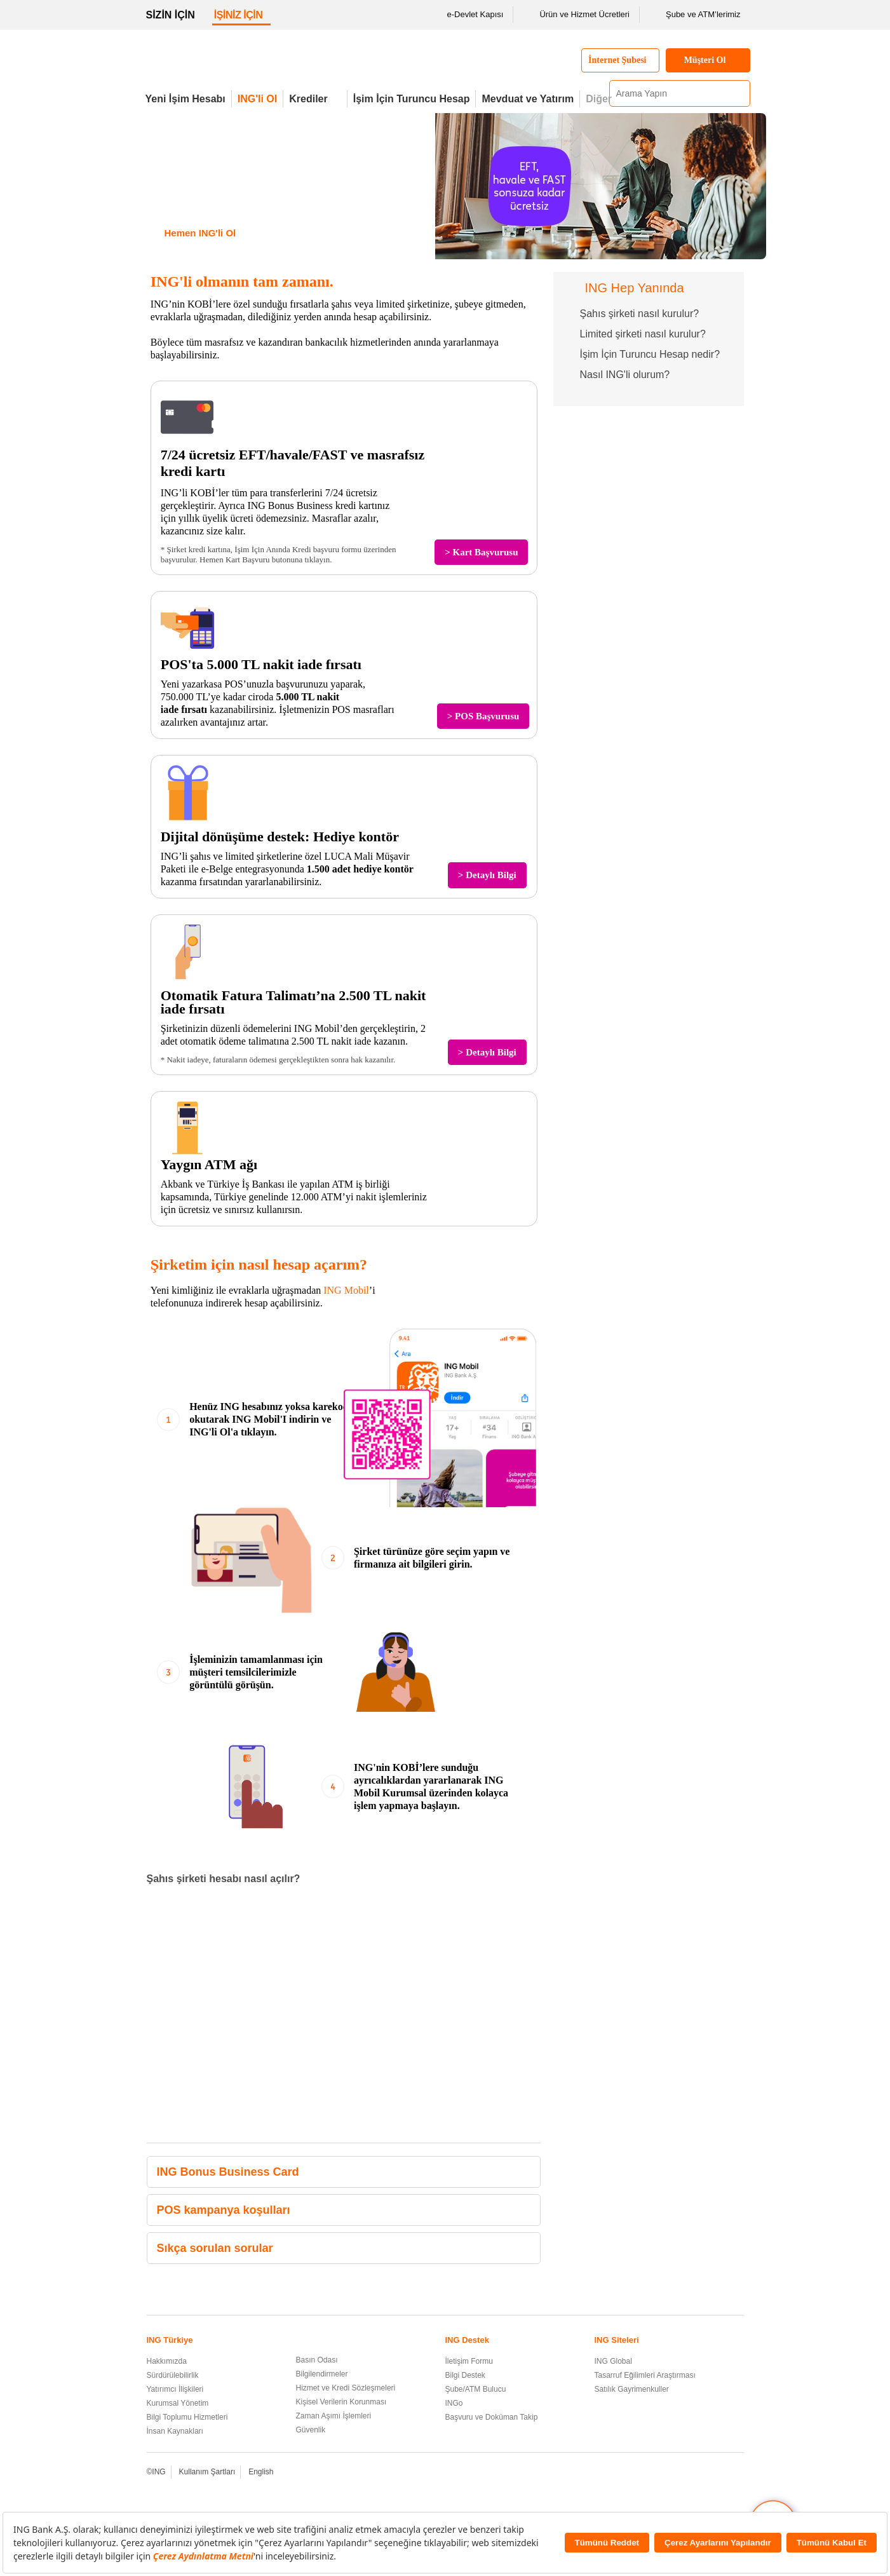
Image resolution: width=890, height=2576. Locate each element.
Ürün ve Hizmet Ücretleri (576, 14)
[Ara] (739, 93)
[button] (527, 2171)
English (260, 2471)
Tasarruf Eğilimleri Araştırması (645, 2375)
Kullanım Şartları (207, 2471)
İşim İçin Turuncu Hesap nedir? (650, 354)
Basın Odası (317, 2360)
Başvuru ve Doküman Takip (491, 2417)
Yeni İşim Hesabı (185, 98)
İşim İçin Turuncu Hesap (411, 98)
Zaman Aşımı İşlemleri (334, 2415)
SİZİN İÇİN (170, 15)
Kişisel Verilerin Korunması (341, 2401)
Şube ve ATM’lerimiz (695, 14)
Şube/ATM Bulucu (475, 2389)
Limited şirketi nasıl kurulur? (643, 334)
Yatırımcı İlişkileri (175, 2389)
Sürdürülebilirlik (173, 2375)
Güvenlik (311, 2429)
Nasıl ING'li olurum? (625, 374)
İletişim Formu (469, 2361)
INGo (454, 2403)
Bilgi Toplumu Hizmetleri (187, 2417)
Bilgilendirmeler (322, 2373)
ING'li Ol (257, 98)
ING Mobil (346, 1290)
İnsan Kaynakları (175, 2431)
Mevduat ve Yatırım (528, 98)
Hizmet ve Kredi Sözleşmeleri (346, 2387)
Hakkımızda (167, 2361)
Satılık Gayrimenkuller (632, 2389)
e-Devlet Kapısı (467, 14)
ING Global (613, 2361)
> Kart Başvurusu (481, 552)
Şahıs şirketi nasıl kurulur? (639, 313)
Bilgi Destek (465, 2375)
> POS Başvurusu (483, 716)
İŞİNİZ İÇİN (238, 15)
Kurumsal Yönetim (178, 2403)
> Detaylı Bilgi (487, 875)
